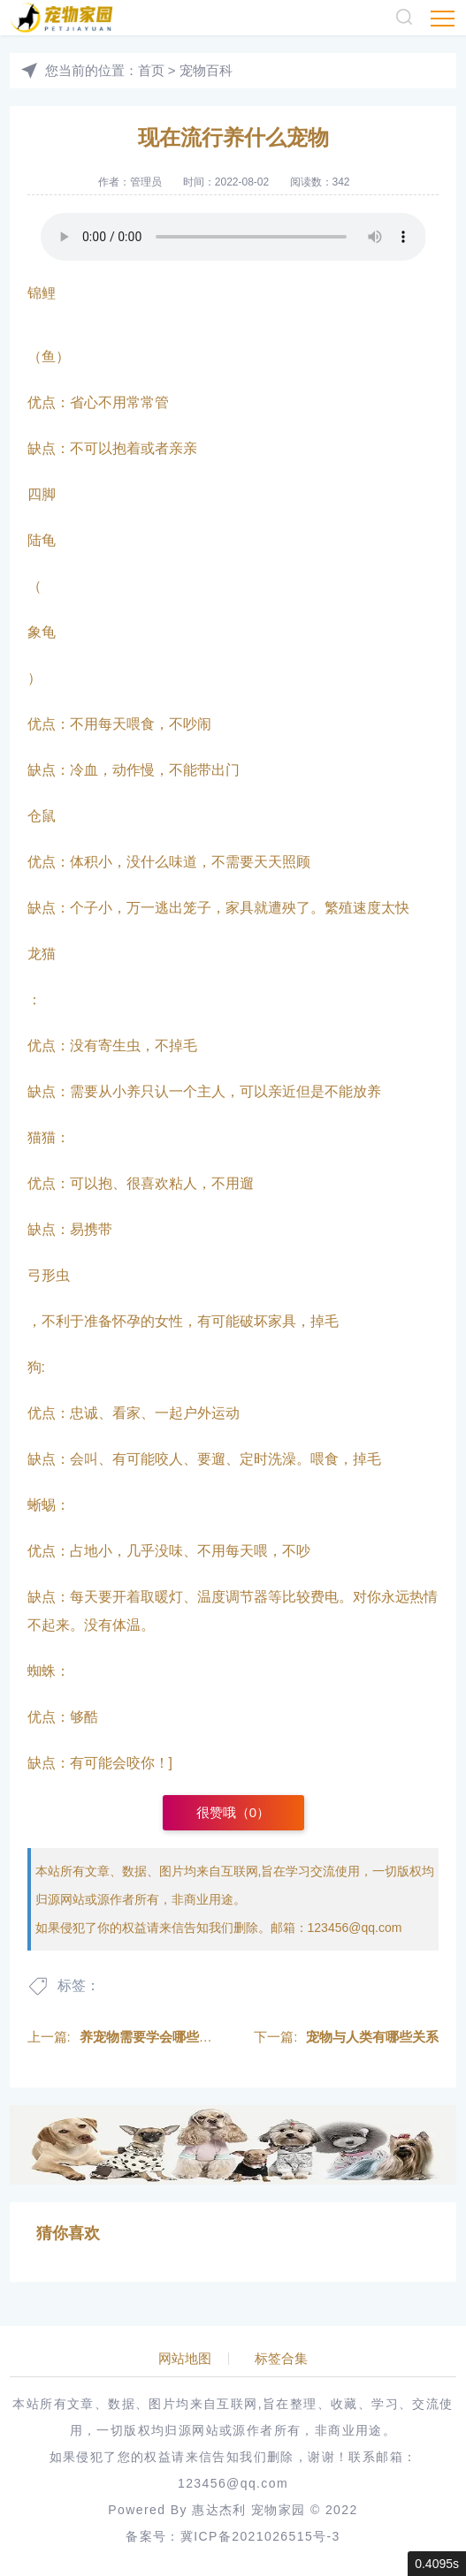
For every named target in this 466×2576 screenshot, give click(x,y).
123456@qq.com (355, 1928)
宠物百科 (206, 70)
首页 (151, 70)
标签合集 (281, 2358)
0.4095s (437, 2564)
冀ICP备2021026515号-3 (260, 2536)
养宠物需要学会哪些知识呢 (159, 2036)
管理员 (146, 182)
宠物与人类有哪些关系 (372, 2036)
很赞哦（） (233, 1812)
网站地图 (184, 2358)
